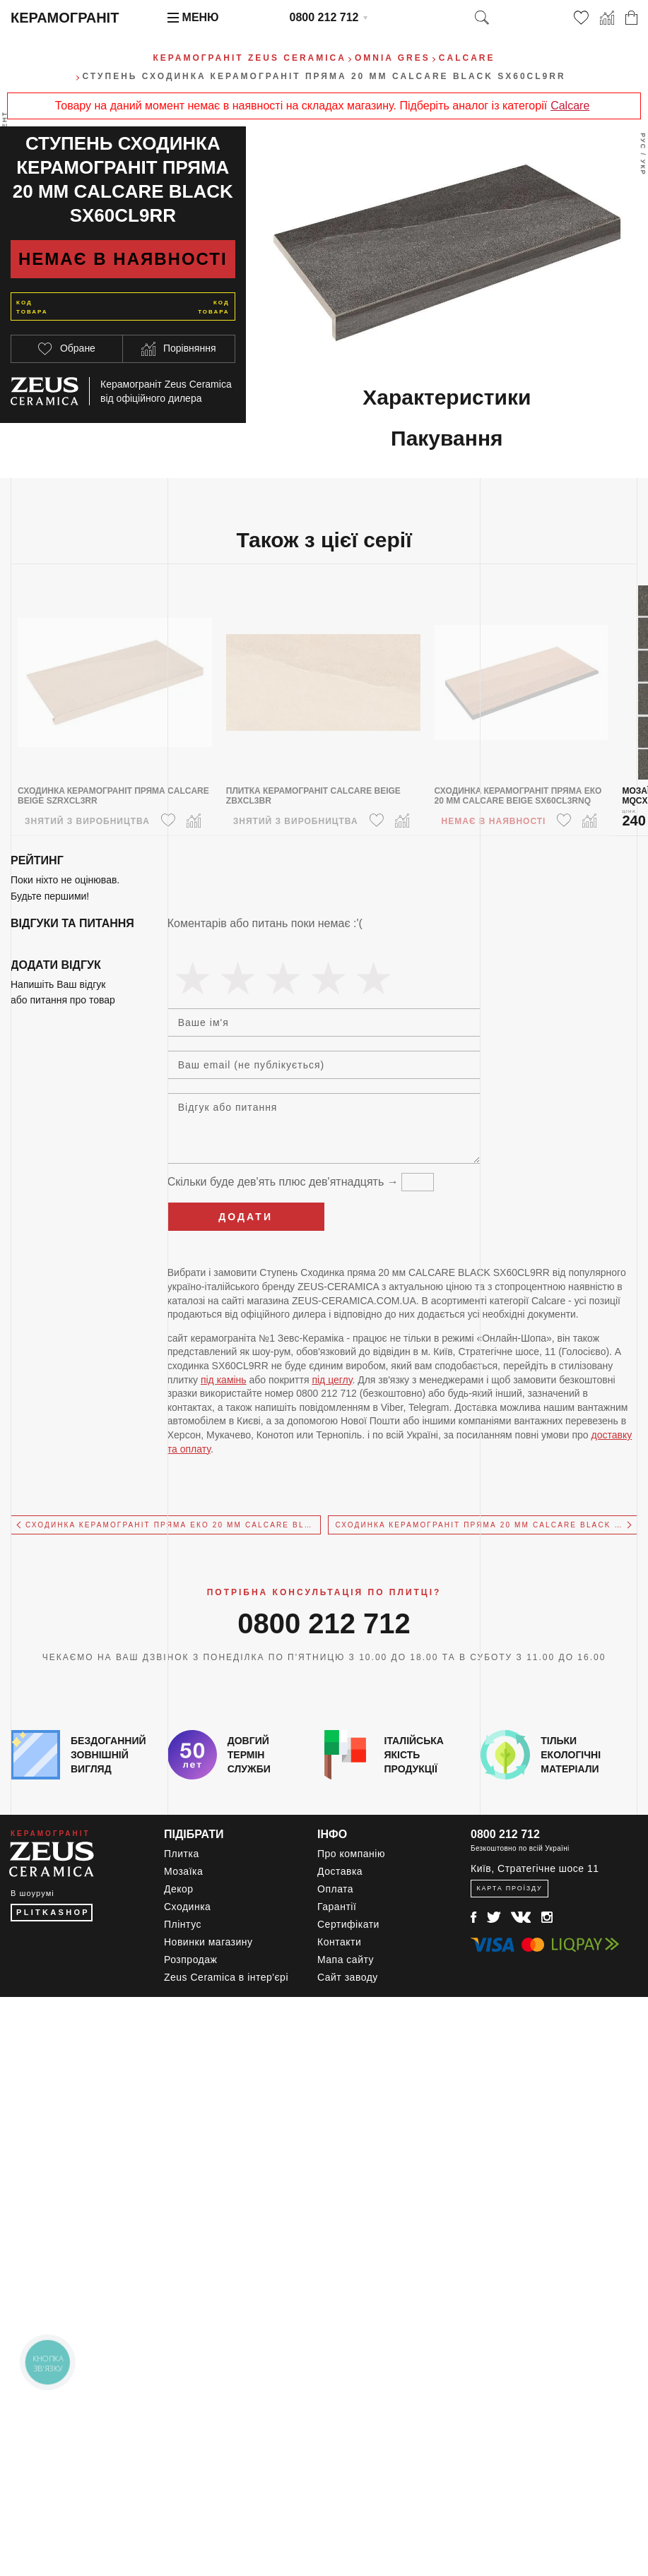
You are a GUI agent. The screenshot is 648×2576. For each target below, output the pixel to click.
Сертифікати (348, 1924)
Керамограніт (65, 17)
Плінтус (182, 1924)
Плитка (181, 1853)
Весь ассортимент (5, 156)
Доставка (340, 1871)
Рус (643, 141)
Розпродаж (190, 1959)
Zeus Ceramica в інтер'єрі (226, 1977)
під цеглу (332, 1379)
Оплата (335, 1889)
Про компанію (351, 1853)
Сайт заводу (347, 1977)
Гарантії (336, 1906)
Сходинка (187, 1906)
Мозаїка (183, 1871)
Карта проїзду (509, 1888)
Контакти (339, 1942)
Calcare (569, 106)
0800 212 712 (324, 17)
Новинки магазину (208, 1942)
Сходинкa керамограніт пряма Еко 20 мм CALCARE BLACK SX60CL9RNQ (173, 1525)
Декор (179, 1889)
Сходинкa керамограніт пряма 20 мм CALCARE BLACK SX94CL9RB (487, 1525)
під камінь (224, 1379)
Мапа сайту (345, 1959)
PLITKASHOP (53, 1912)
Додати (245, 1216)
